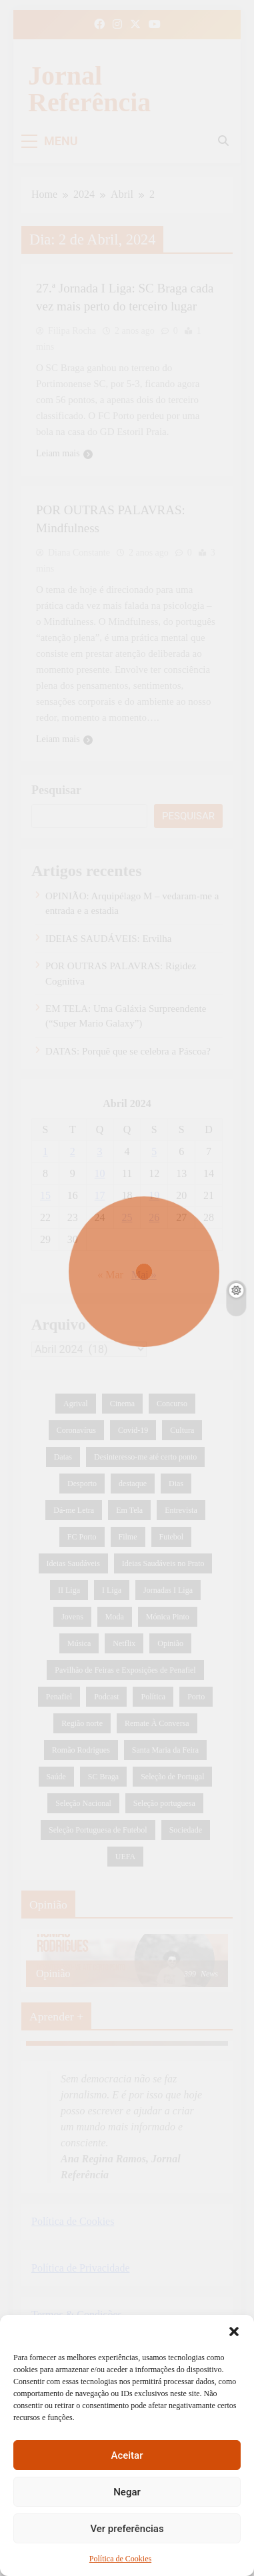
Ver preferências (126, 2529)
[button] (234, 2331)
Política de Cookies (120, 2558)
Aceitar (127, 2455)
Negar (127, 2492)
